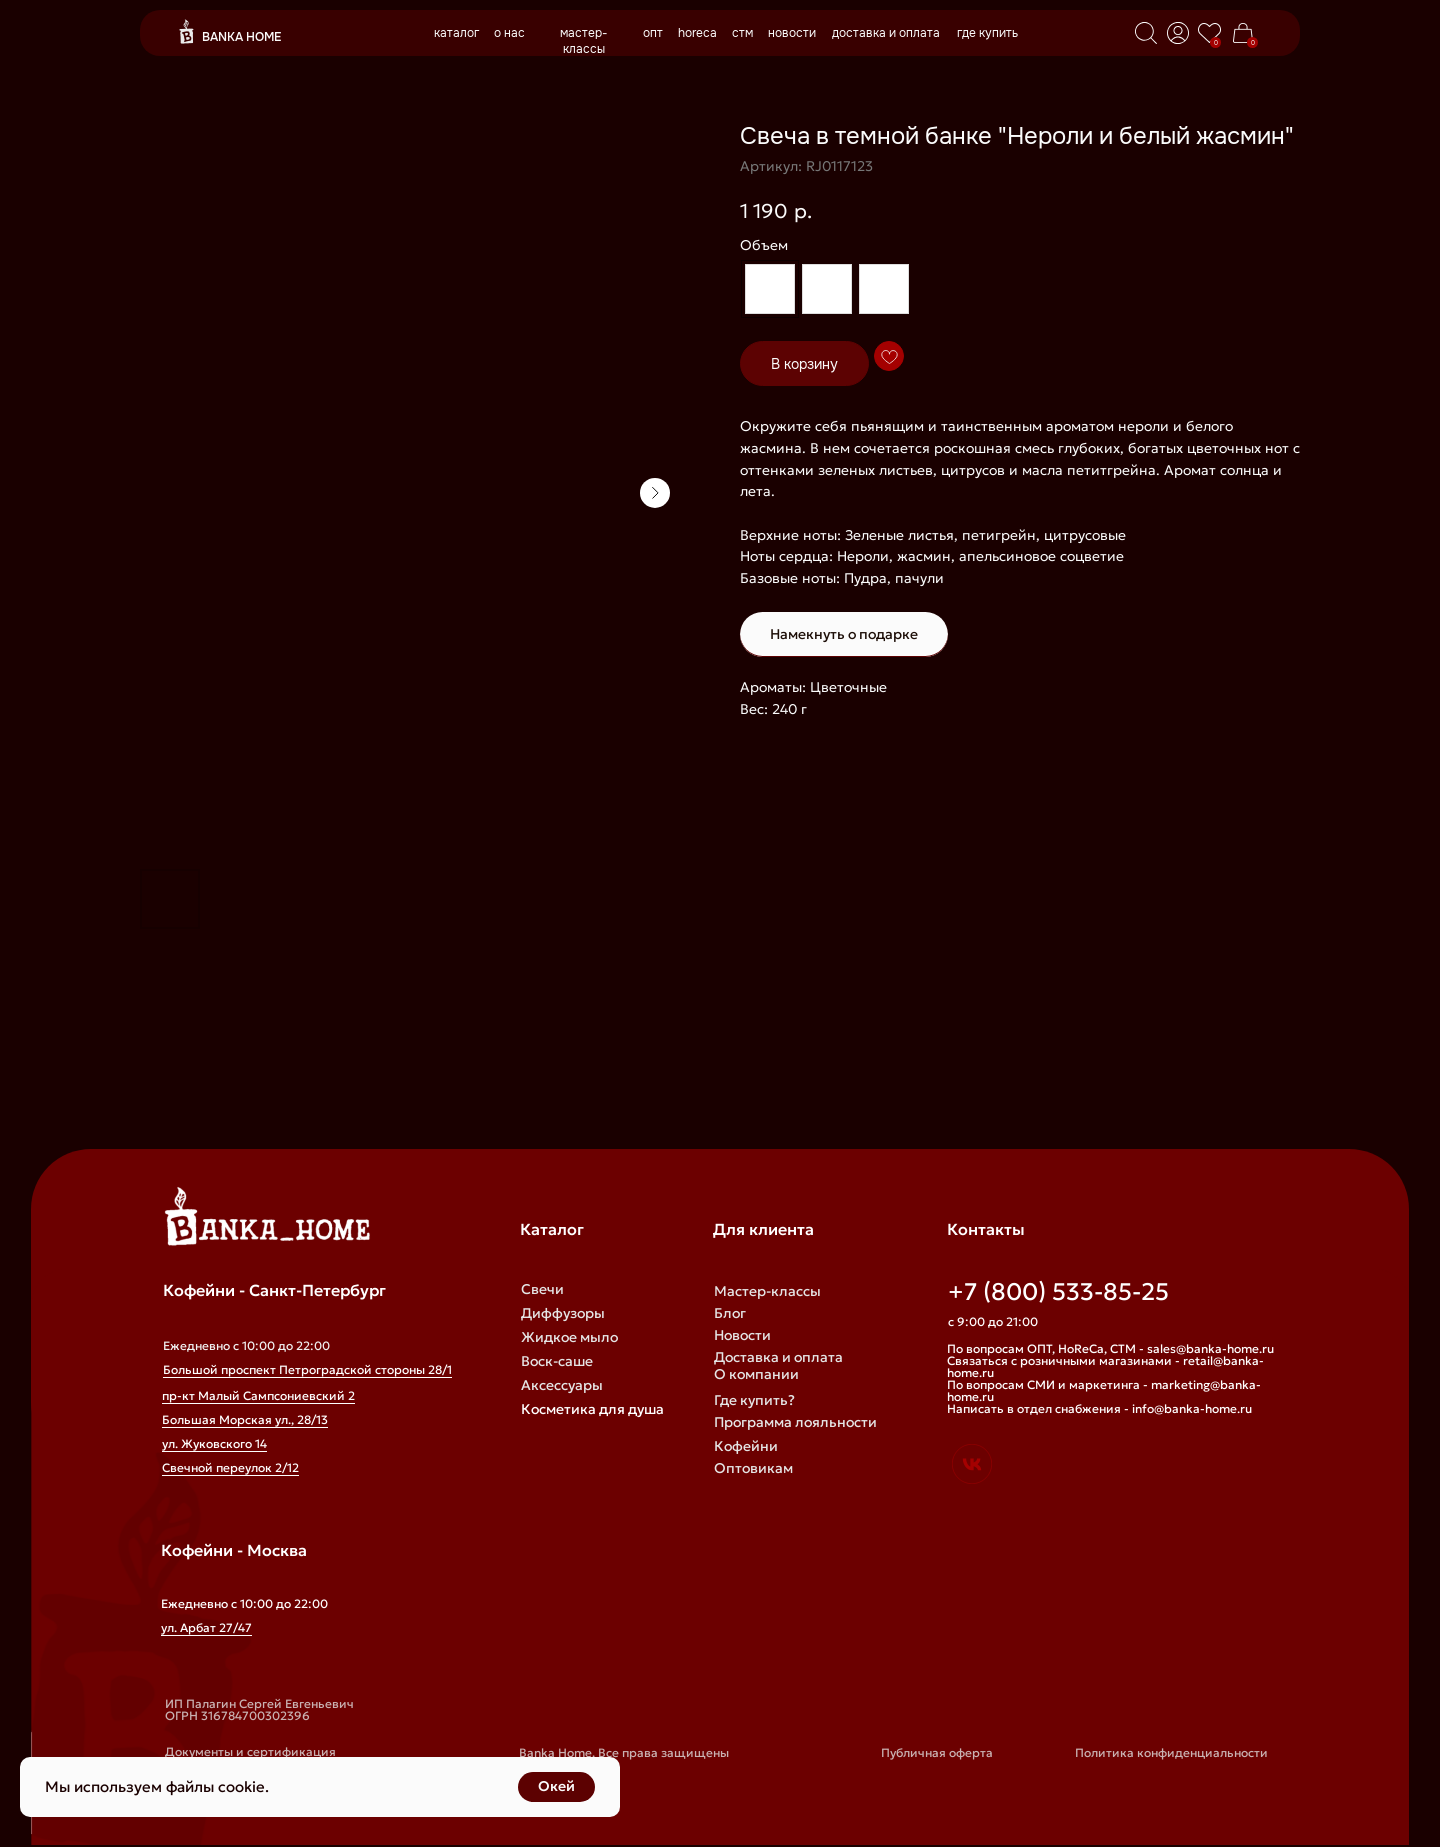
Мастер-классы (767, 1291)
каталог (456, 33)
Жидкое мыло (569, 1337)
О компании (756, 1374)
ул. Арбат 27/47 (206, 1627)
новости (792, 33)
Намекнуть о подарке (844, 634)
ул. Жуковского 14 (214, 1443)
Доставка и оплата (778, 1357)
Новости (742, 1335)
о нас (509, 33)
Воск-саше (557, 1361)
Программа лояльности (795, 1422)
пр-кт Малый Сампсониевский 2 (258, 1395)
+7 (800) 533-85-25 (1058, 1292)
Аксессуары (562, 1385)
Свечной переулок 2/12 (230, 1467)
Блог (730, 1313)
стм (742, 33)
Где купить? (754, 1400)
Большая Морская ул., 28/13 (245, 1419)
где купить (987, 33)
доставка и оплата (886, 33)
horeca (697, 33)
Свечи (542, 1289)
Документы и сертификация (250, 1751)
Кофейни (746, 1446)
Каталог (552, 1229)
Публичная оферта (937, 1752)
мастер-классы (584, 41)
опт (653, 33)
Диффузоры (563, 1313)
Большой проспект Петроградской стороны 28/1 (307, 1369)
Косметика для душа (592, 1409)
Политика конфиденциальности (1171, 1752)
